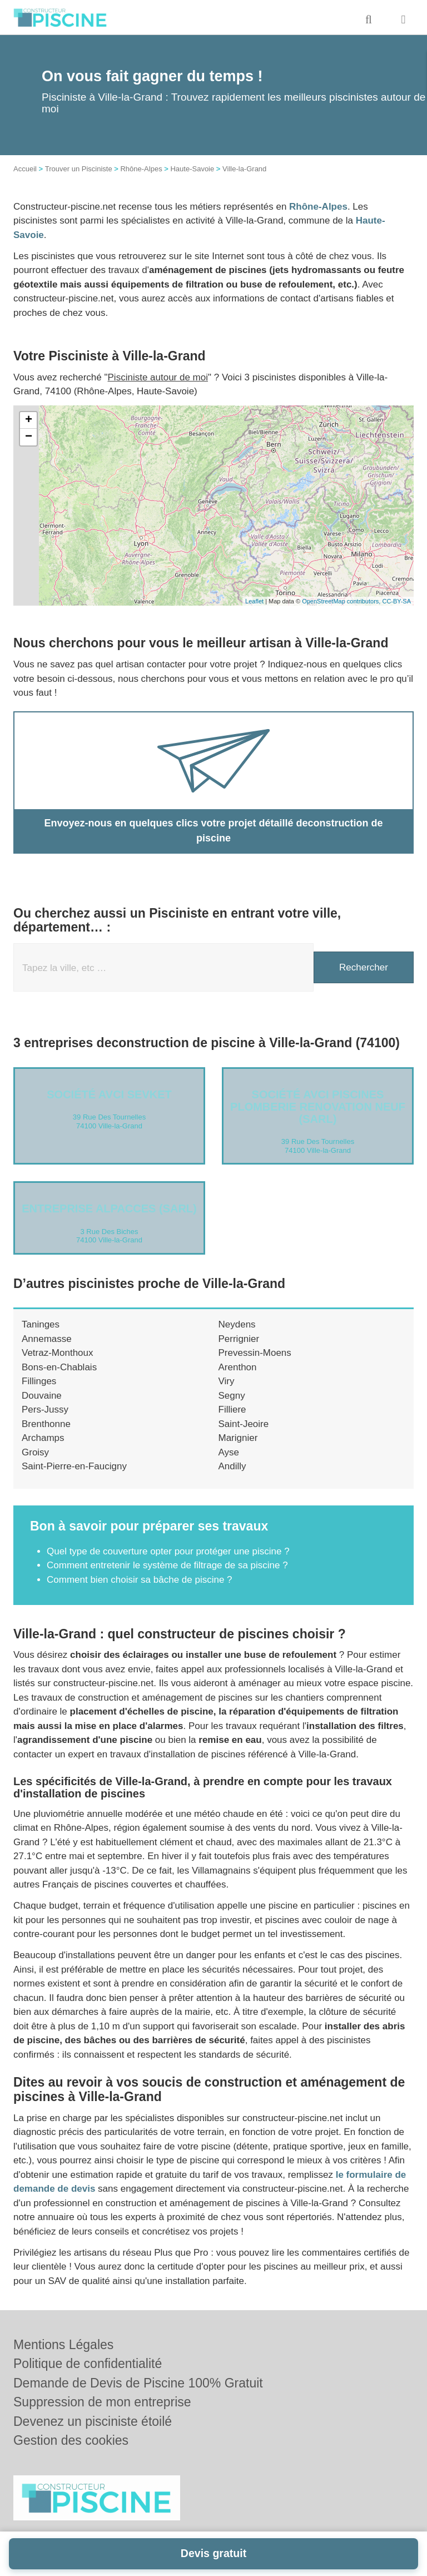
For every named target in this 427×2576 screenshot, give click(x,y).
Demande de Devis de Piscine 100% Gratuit (138, 2383)
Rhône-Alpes (141, 169)
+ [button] (28, 420)
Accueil (25, 169)
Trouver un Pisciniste (78, 169)
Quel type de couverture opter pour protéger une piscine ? (168, 1551)
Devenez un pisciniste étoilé (92, 2421)
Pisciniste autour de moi (158, 377)
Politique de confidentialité (87, 2363)
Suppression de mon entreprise (102, 2402)
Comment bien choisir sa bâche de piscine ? (139, 1579)
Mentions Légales (63, 2344)
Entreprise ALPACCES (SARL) (109, 1208)
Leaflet (254, 601)
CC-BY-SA (396, 601)
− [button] (28, 437)
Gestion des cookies (70, 2440)
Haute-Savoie (192, 169)
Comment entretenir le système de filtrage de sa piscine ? (167, 1565)
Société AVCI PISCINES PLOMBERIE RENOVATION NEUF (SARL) (317, 1106)
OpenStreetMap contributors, (342, 601)
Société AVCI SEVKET (109, 1094)
